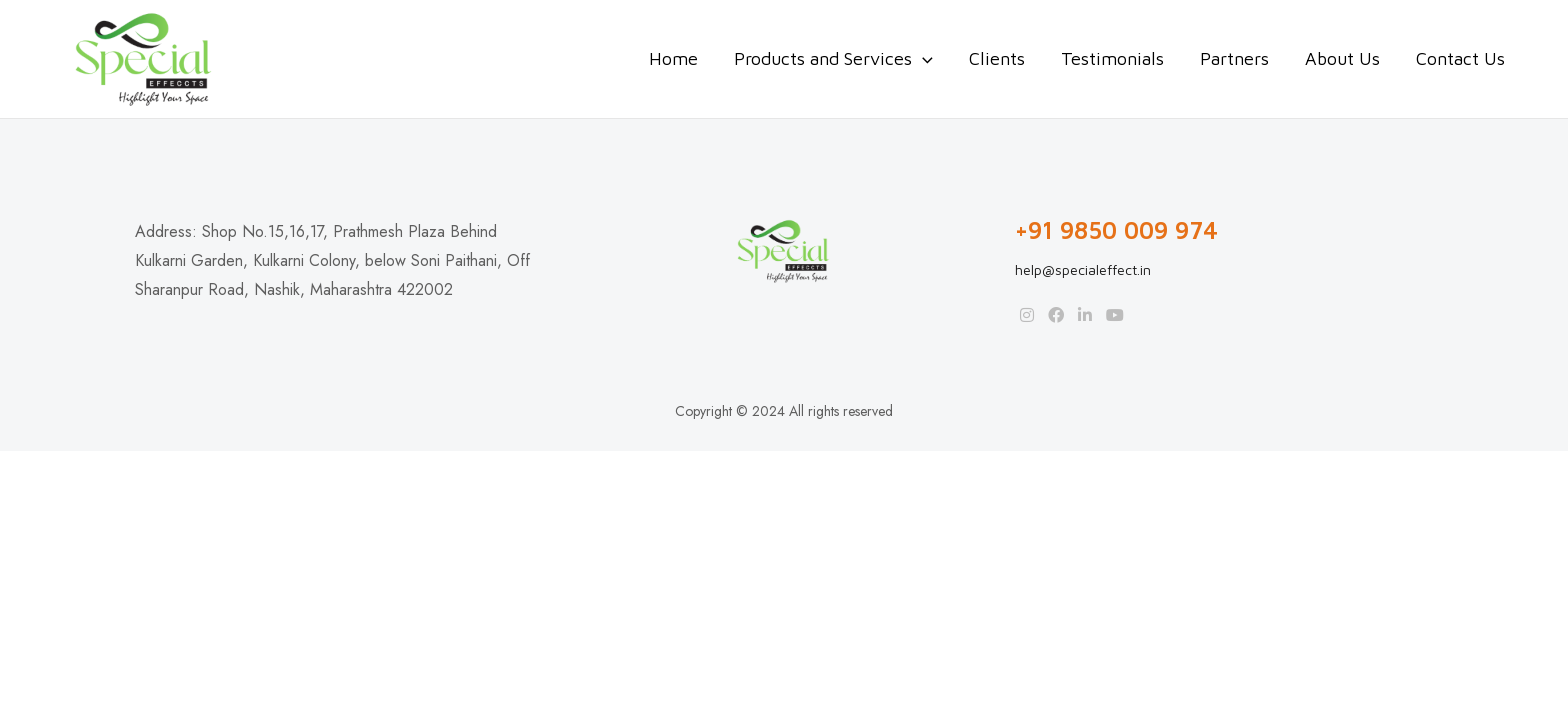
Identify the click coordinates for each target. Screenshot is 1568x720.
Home (673, 58)
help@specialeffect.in (1083, 269)
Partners (1234, 58)
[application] (922, 59)
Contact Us (1460, 58)
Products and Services (833, 59)
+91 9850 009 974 (1116, 230)
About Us (1342, 58)
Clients (997, 58)
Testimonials (1112, 58)
